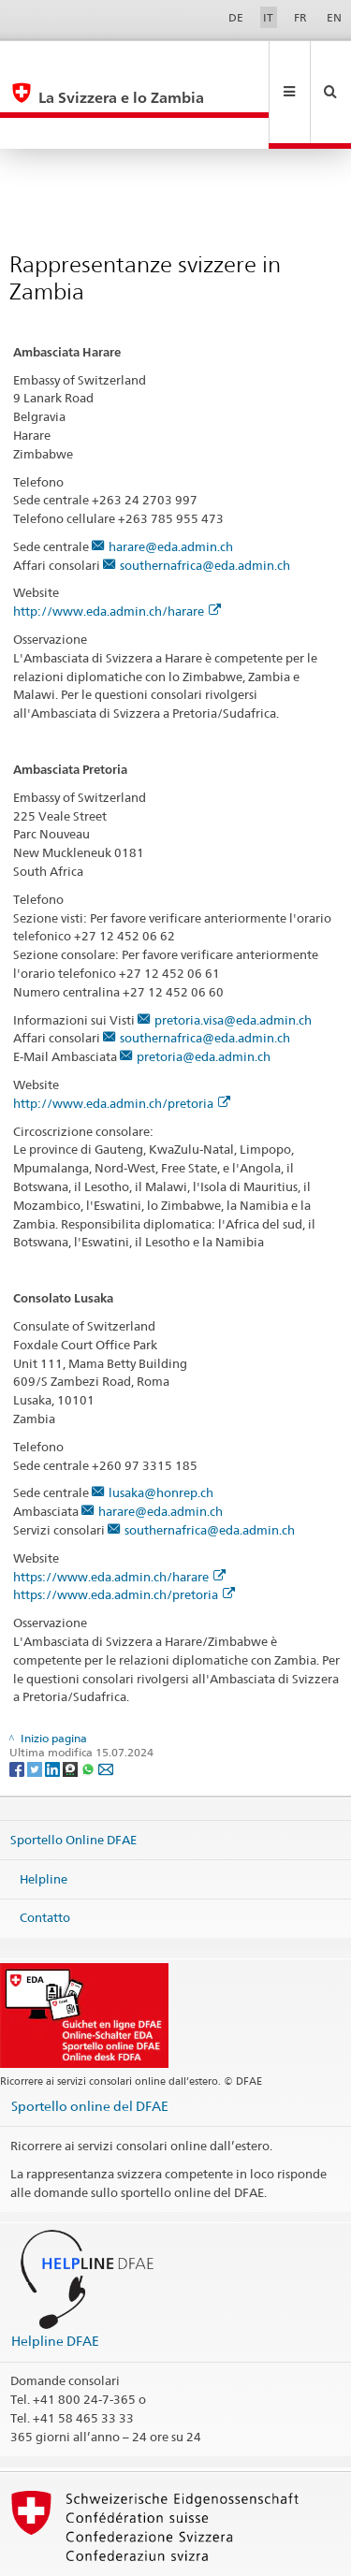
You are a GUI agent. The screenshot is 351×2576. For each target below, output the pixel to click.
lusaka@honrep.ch (161, 1429)
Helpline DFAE (55, 2278)
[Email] (105, 1705)
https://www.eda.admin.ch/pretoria (124, 1531)
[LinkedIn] (54, 1705)
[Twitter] (36, 1705)
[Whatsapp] (89, 1705)
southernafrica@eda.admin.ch (205, 502)
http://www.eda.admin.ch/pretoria (121, 1040)
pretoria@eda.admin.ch (204, 993)
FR (300, 17)
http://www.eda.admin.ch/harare (117, 548)
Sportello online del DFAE (89, 2043)
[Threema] (71, 1705)
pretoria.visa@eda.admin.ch (233, 957)
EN (334, 17)
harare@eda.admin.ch (171, 483)
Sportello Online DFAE (73, 1776)
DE (235, 17)
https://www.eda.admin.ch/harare (119, 1513)
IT (268, 17)
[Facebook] (18, 1705)
